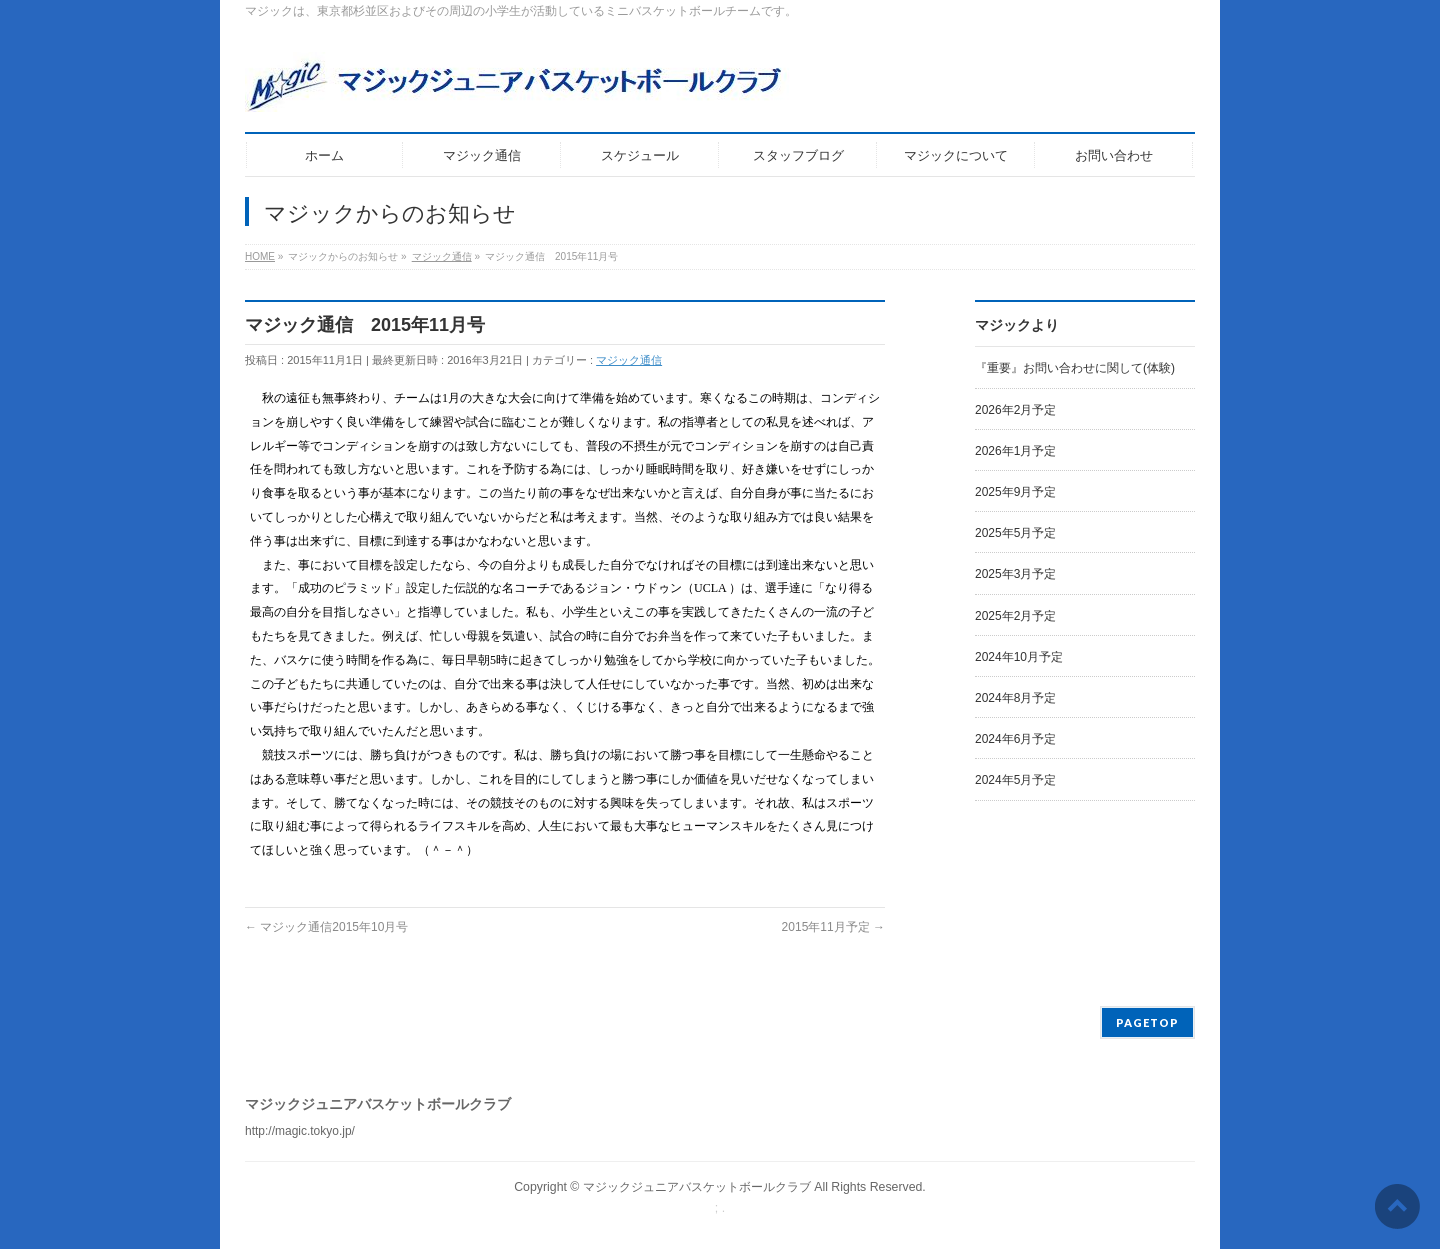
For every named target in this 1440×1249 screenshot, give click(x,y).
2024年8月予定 (1015, 698)
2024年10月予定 (1019, 657)
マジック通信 (629, 360)
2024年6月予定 (1015, 739)
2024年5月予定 (1015, 780)
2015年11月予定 (833, 927)
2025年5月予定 (1015, 533)
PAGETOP (1147, 1022)
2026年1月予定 (1015, 451)
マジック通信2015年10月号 (326, 927)
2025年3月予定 (1015, 574)
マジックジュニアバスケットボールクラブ (697, 1187)
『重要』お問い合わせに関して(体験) (1075, 368)
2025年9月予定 (1015, 492)
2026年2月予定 (1015, 410)
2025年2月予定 (1015, 616)
